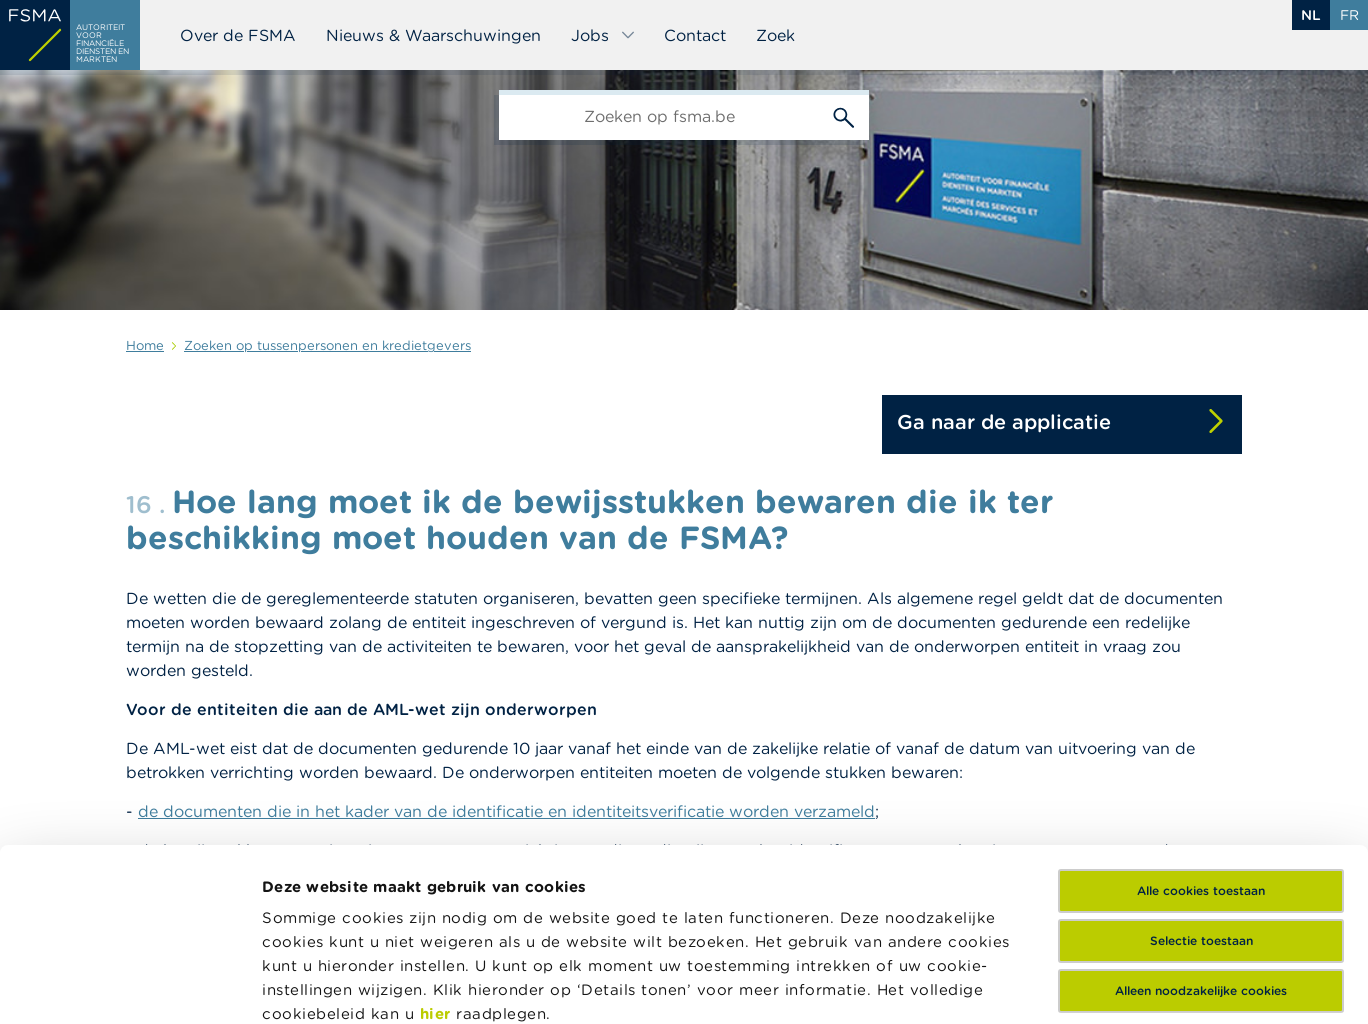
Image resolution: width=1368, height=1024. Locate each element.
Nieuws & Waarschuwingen (433, 35)
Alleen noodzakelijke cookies (1201, 811)
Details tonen (313, 984)
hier (438, 834)
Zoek (775, 35)
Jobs (603, 35)
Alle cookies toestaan (1201, 711)
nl (1311, 15)
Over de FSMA (238, 35)
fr (1349, 15)
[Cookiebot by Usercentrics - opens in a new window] (129, 985)
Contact (695, 35)
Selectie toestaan (1201, 761)
